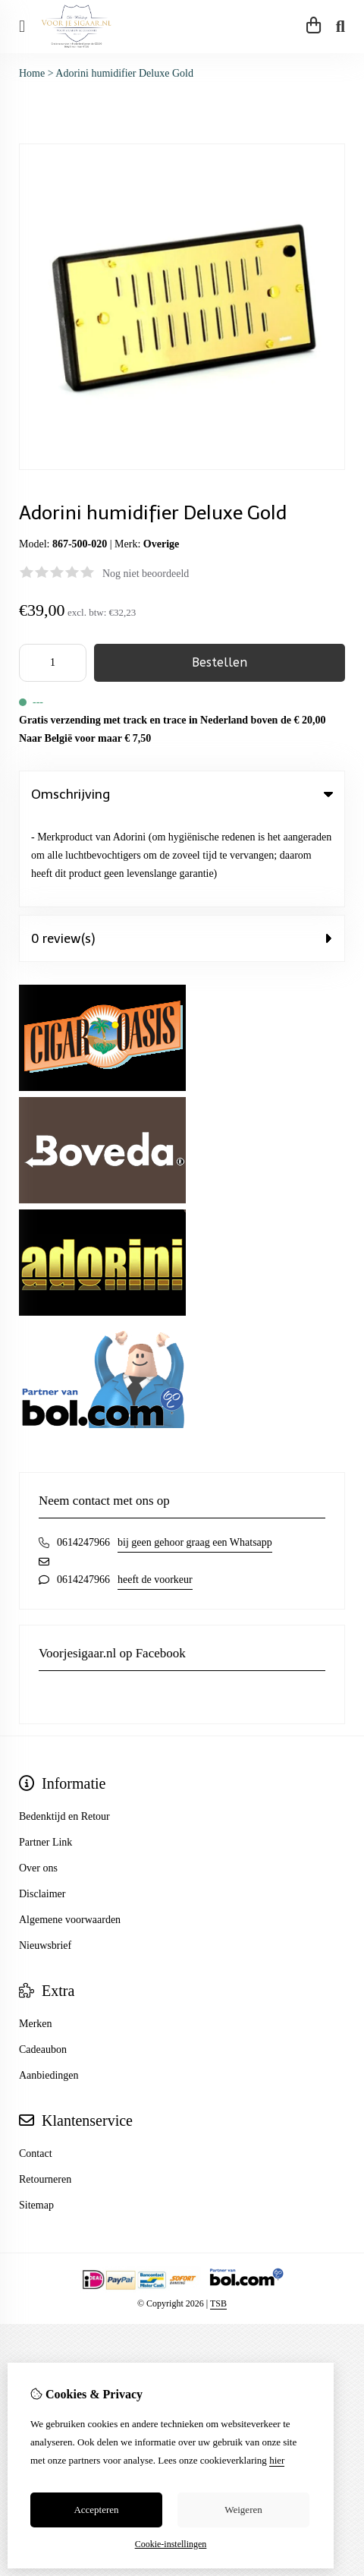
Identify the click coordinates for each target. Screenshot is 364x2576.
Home (32, 73)
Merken (35, 1934)
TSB (218, 2214)
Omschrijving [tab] (182, 794)
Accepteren (96, 2509)
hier (276, 2460)
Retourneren (45, 2089)
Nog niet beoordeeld (145, 573)
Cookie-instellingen (171, 2544)
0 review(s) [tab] (182, 848)
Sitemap (36, 2115)
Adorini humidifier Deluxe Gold (124, 73)
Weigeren (243, 2509)
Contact (35, 2064)
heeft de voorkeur (155, 1490)
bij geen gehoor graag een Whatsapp (195, 1452)
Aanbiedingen (49, 1985)
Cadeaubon (43, 1960)
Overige (161, 544)
